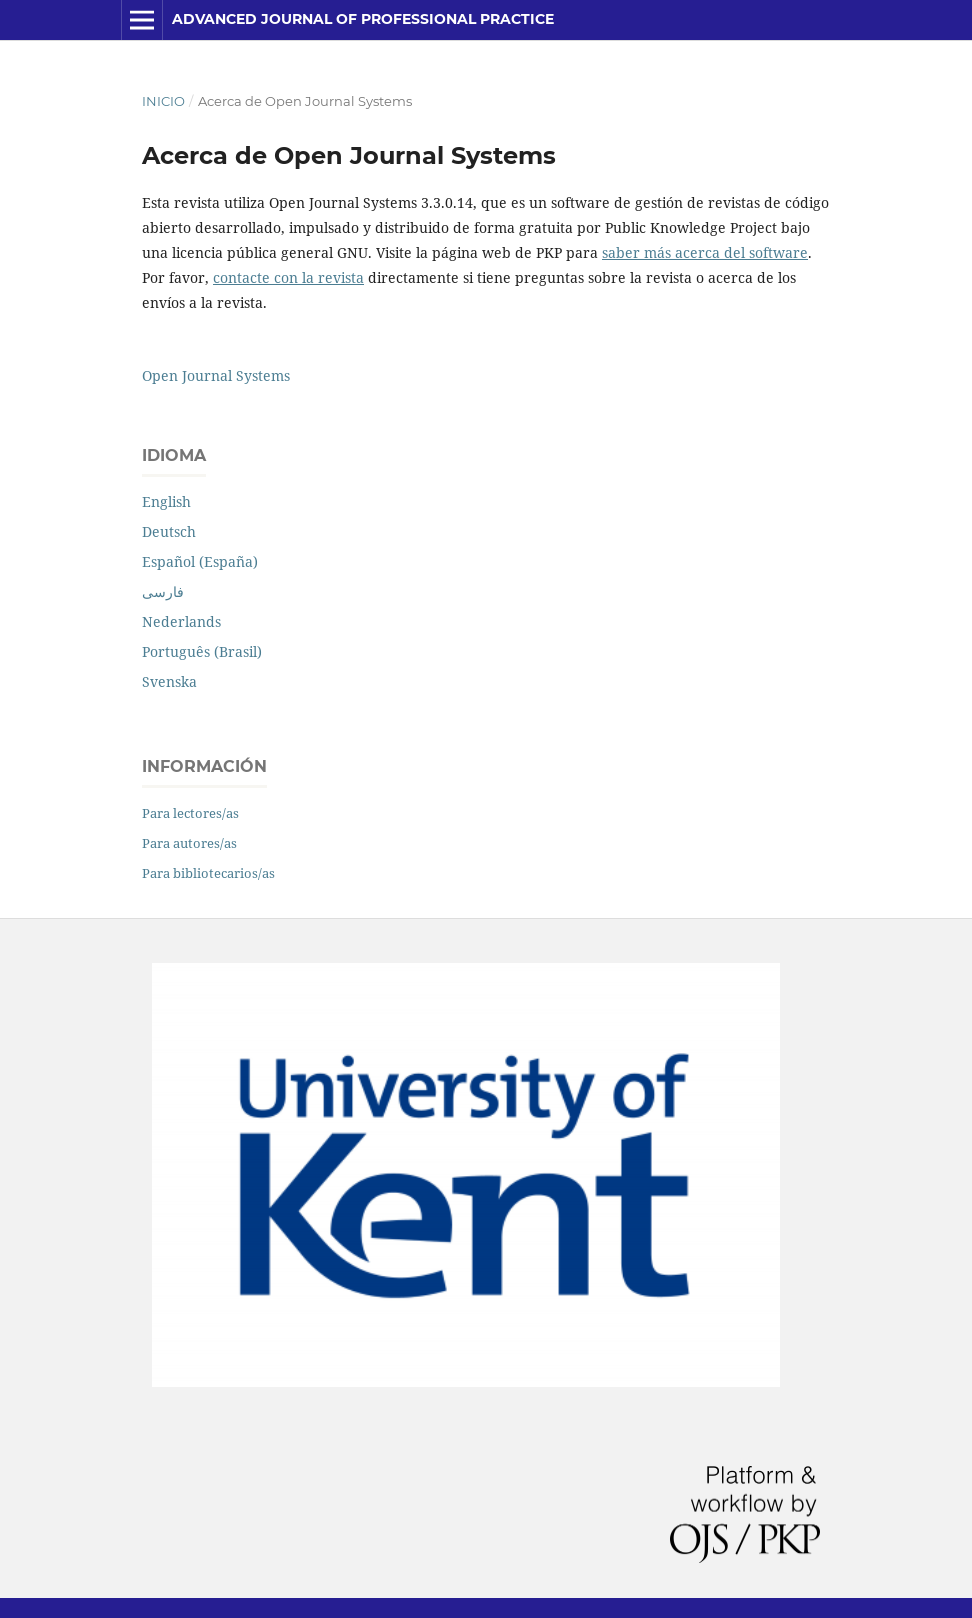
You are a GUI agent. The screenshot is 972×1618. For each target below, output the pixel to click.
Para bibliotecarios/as (208, 873)
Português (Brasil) (202, 651)
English (166, 501)
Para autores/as (189, 843)
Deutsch (169, 531)
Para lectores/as (190, 813)
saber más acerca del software (705, 252)
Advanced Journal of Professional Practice (363, 19)
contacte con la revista (288, 277)
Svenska (169, 681)
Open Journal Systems (216, 375)
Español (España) (200, 561)
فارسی (163, 591)
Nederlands (181, 621)
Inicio (163, 101)
